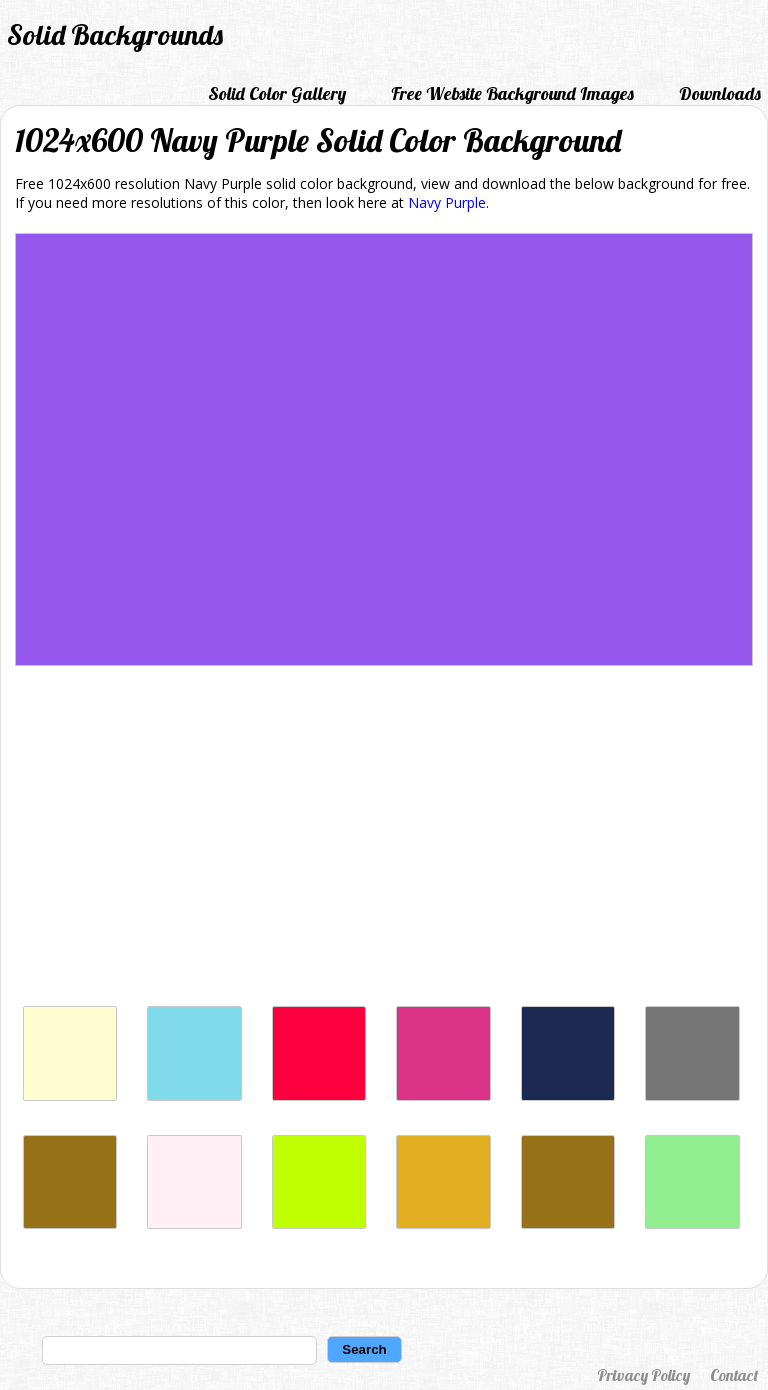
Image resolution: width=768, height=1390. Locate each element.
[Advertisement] (384, 841)
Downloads (720, 93)
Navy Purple (447, 202)
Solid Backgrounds (115, 34)
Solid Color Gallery (277, 93)
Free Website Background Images (512, 93)
